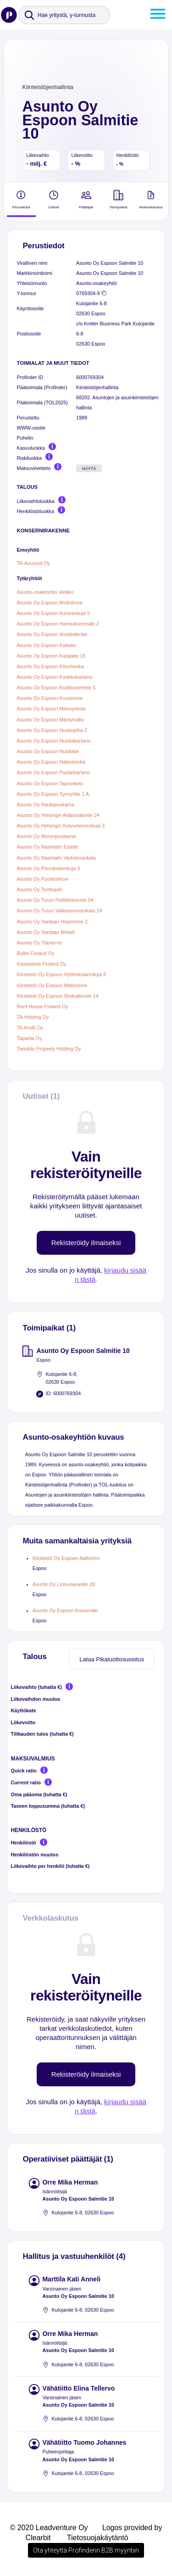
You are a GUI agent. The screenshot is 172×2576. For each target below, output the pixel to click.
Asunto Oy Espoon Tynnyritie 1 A (53, 794)
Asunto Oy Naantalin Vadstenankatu (56, 858)
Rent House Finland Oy (42, 1006)
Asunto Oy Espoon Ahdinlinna (50, 602)
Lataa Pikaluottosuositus (111, 1659)
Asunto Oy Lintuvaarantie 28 (64, 1584)
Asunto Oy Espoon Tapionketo (50, 783)
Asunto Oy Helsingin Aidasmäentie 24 (58, 815)
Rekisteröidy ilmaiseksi (86, 1242)
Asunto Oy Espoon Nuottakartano (54, 740)
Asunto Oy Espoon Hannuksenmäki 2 (58, 623)
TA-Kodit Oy (30, 1027)
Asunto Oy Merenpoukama (46, 836)
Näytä (89, 468)
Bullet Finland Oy (36, 953)
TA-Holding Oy (33, 1017)
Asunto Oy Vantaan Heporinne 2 (52, 921)
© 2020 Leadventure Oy (49, 2527)
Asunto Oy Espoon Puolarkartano (53, 773)
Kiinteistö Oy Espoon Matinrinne (52, 985)
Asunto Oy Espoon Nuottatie (48, 751)
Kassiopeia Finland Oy (42, 964)
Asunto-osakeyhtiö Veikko (45, 592)
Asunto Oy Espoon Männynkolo (51, 709)
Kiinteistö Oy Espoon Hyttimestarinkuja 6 (61, 975)
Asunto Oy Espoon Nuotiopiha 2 (52, 730)
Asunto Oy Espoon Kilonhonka (50, 666)
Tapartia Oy (29, 1038)
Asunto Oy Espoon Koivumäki (65, 1610)
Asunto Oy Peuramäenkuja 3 (48, 868)
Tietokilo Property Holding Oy (49, 1049)
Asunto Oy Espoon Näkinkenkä (51, 762)
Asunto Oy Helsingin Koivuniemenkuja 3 (61, 825)
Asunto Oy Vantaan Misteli (46, 932)
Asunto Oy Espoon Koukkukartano (55, 677)
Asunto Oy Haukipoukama (45, 804)
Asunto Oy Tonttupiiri (39, 889)
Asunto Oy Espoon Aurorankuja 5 (53, 613)
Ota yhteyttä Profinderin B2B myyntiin (86, 2550)
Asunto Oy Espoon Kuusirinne (50, 698)
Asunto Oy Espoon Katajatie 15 (51, 656)
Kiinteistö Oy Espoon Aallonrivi (66, 1558)
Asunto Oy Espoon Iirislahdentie (52, 634)
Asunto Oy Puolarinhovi (43, 879)
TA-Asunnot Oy (33, 563)
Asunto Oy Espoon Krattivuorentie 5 (56, 687)
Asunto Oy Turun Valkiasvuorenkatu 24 (59, 911)
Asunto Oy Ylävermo (39, 942)
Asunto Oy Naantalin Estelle (47, 847)
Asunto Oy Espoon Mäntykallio (50, 719)
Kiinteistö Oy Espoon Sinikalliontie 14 (58, 996)
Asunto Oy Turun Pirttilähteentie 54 (55, 900)
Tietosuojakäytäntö (97, 2538)
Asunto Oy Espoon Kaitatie (46, 645)
